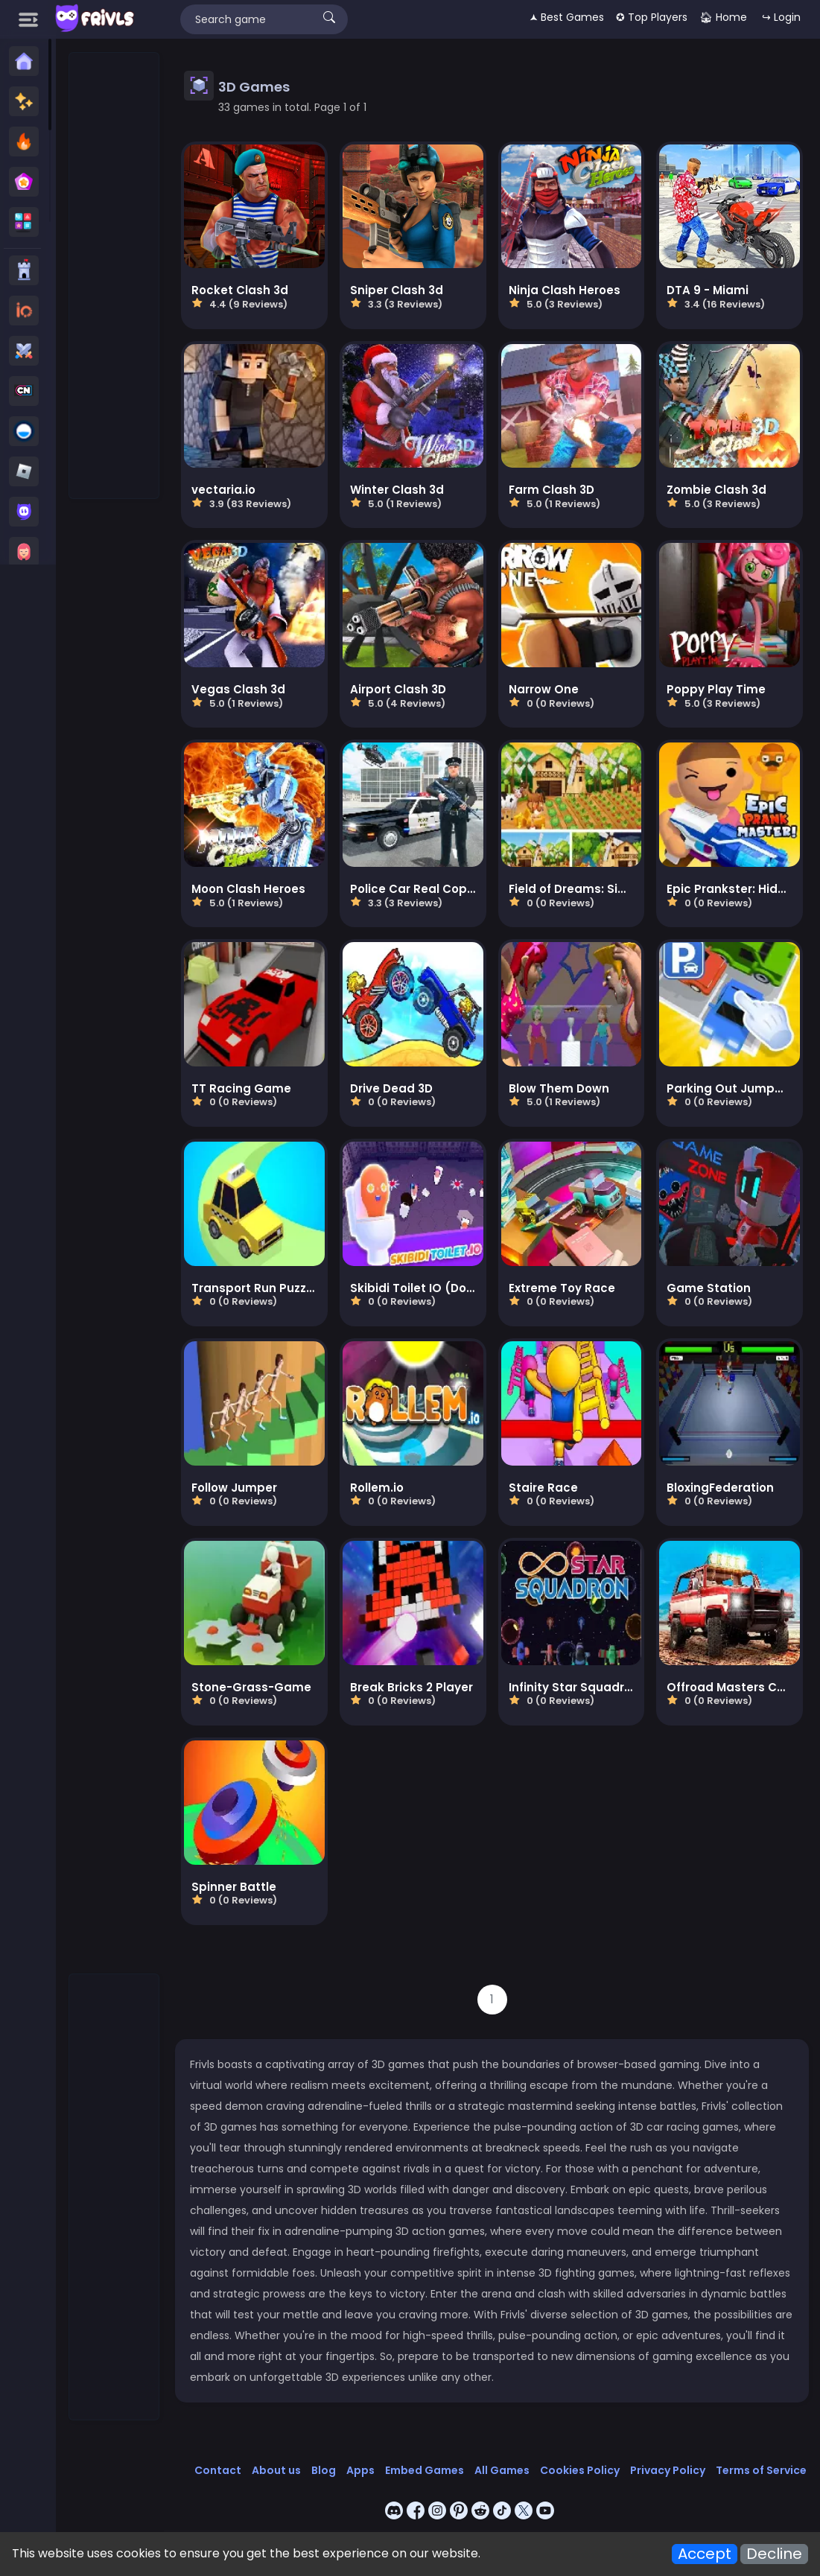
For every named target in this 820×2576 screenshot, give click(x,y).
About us (276, 2470)
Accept (704, 2554)
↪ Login (781, 17)
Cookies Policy (580, 2470)
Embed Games (424, 2470)
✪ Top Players (651, 17)
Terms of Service (761, 2470)
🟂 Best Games (567, 17)
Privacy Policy (667, 2470)
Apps (360, 2470)
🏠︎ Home (723, 17)
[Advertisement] (114, 276)
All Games (502, 2470)
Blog (323, 2470)
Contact (217, 2470)
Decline (774, 2554)
